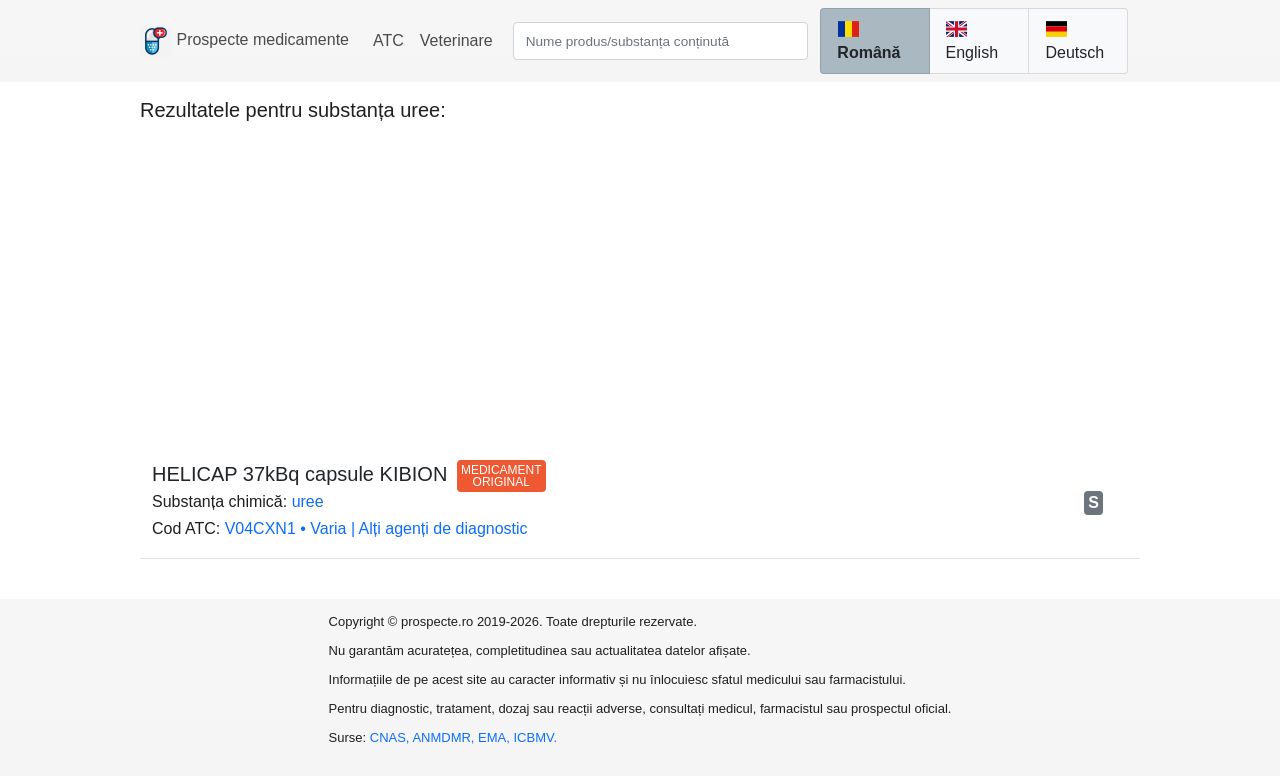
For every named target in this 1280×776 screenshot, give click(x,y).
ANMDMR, (445, 737)
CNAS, (391, 737)
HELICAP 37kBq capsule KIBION (349, 474)
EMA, (495, 737)
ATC (388, 40)
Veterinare (456, 40)
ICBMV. (536, 737)
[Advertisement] (640, 282)
